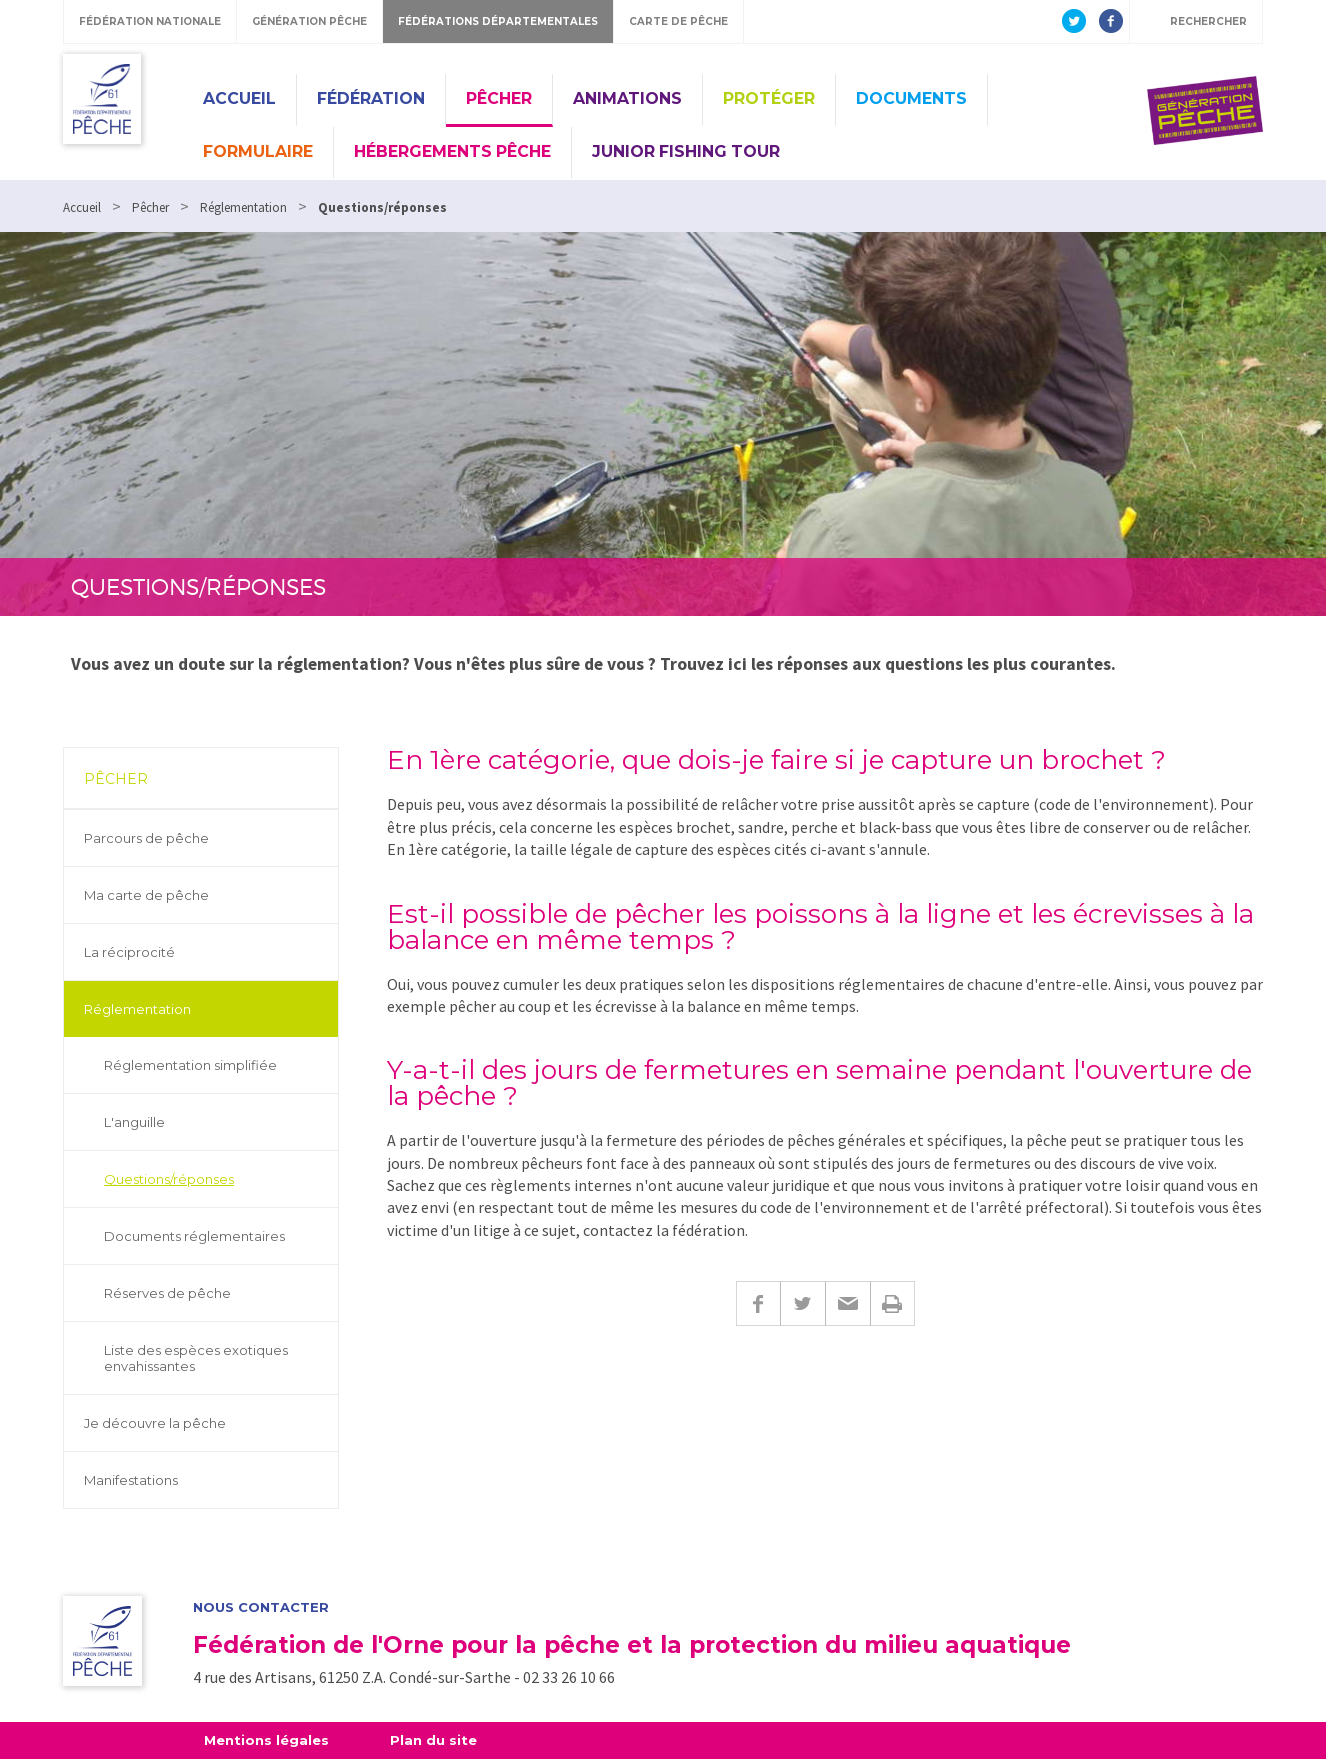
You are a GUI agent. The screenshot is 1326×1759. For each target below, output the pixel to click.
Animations (627, 98)
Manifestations (131, 1480)
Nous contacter (261, 1607)
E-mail (847, 1303)
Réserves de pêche (167, 1293)
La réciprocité (129, 952)
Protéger (769, 98)
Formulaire (258, 151)
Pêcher (499, 98)
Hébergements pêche (452, 151)
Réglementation (137, 1009)
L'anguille (134, 1122)
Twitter (802, 1303)
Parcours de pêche (146, 838)
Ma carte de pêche (146, 895)
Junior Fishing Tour (686, 151)
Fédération (371, 98)
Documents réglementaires (194, 1236)
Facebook (758, 1303)
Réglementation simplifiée (190, 1065)
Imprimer (892, 1303)
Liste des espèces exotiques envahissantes (196, 1358)
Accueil (239, 98)
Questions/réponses (169, 1179)
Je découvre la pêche (155, 1423)
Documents (911, 98)
